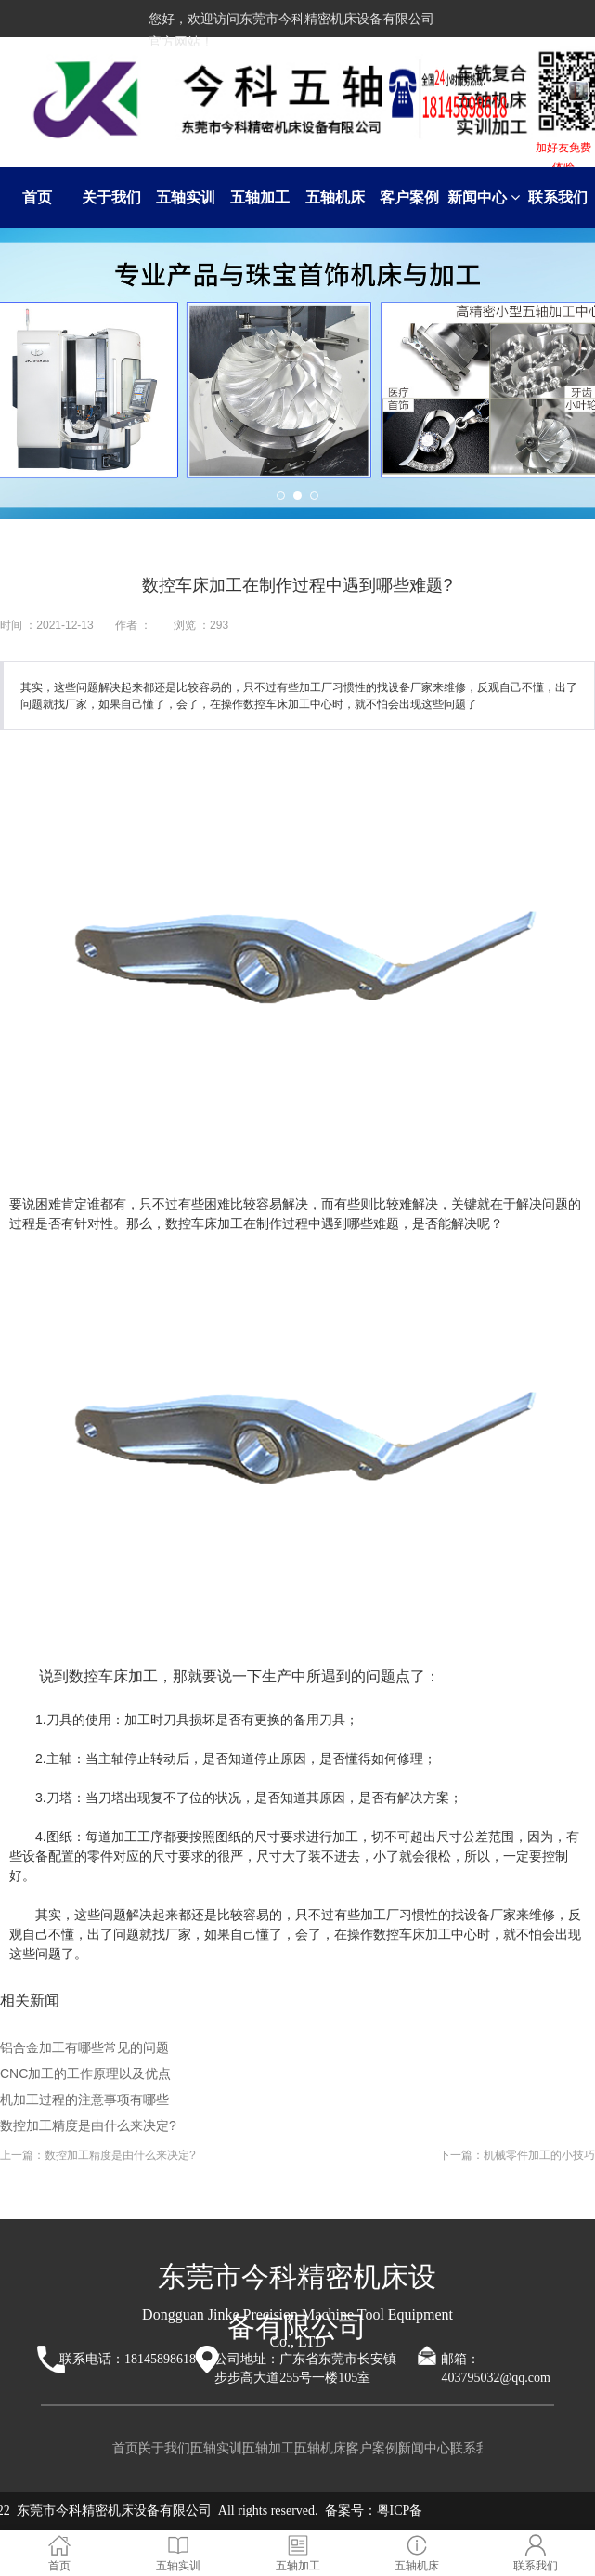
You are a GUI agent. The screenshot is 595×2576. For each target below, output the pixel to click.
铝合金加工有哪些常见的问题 (84, 2047)
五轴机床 (335, 197)
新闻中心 (483, 197)
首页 (37, 197)
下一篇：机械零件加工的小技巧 (517, 2155)
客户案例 (409, 197)
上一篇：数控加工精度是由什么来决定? (98, 2155)
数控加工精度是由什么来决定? (88, 2125)
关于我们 (111, 197)
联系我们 (558, 197)
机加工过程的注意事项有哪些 (84, 2099)
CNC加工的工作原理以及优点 (85, 2073)
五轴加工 (260, 197)
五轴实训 (185, 197)
